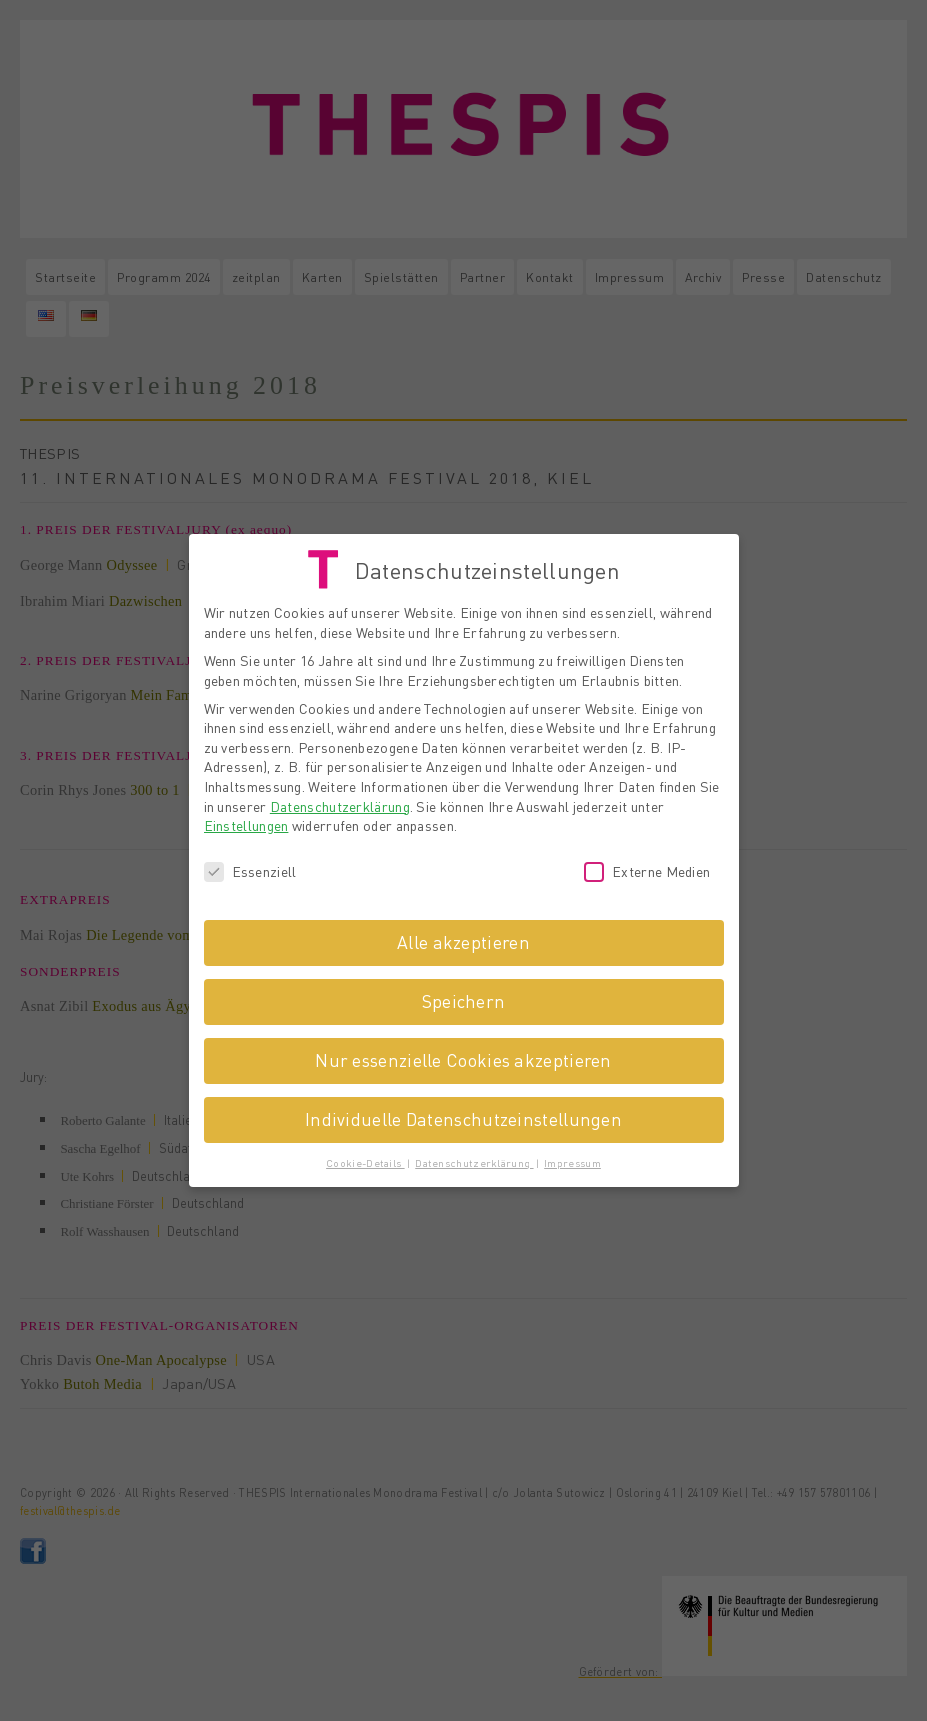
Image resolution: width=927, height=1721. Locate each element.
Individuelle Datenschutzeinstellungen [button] (463, 1115)
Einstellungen (246, 821)
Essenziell (250, 867)
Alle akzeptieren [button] (463, 938)
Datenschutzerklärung (340, 802)
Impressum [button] (572, 1158)
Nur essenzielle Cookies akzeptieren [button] (463, 1056)
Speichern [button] (464, 997)
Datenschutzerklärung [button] (474, 1158)
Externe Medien (647, 867)
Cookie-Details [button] (365, 1158)
